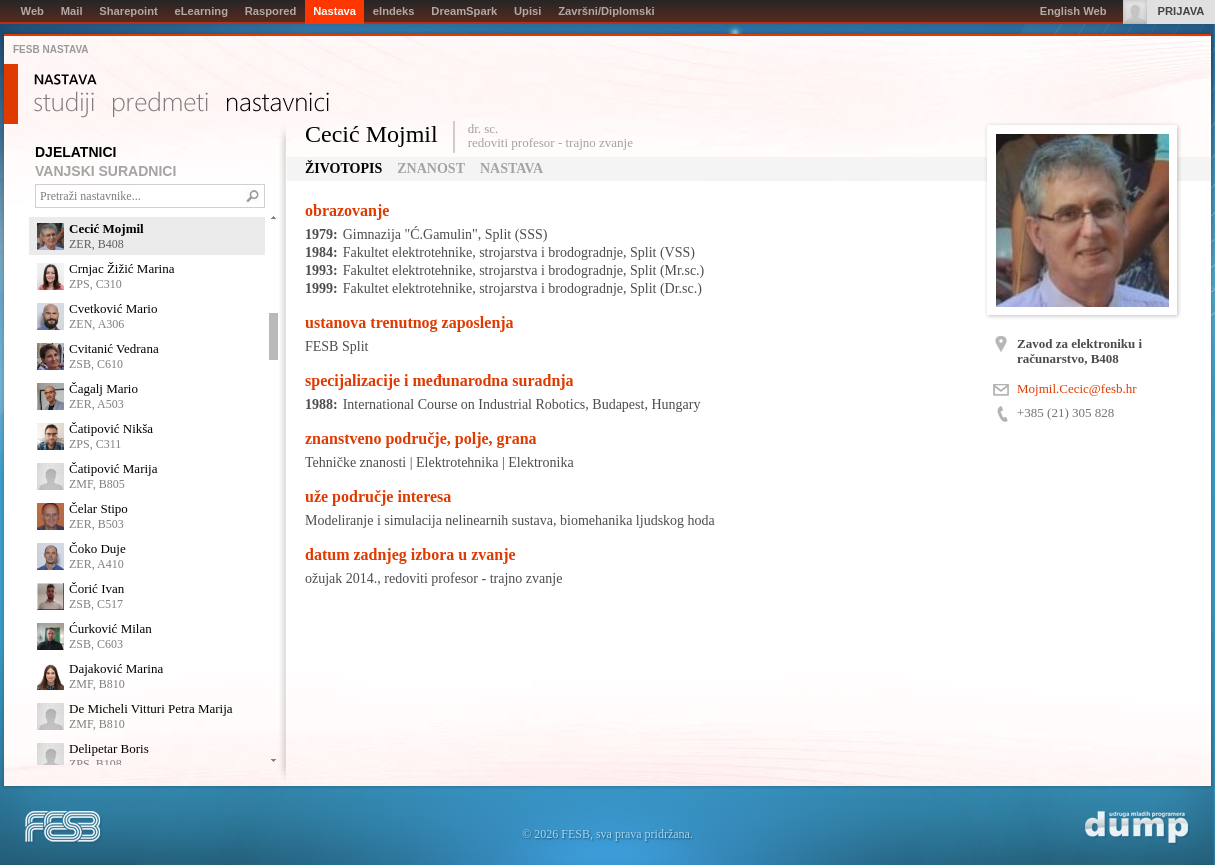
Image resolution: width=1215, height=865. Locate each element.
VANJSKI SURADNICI (105, 171)
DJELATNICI (75, 152)
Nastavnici (278, 105)
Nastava (65, 80)
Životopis (343, 168)
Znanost (431, 168)
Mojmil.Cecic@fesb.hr (1077, 388)
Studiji (64, 105)
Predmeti (160, 105)
